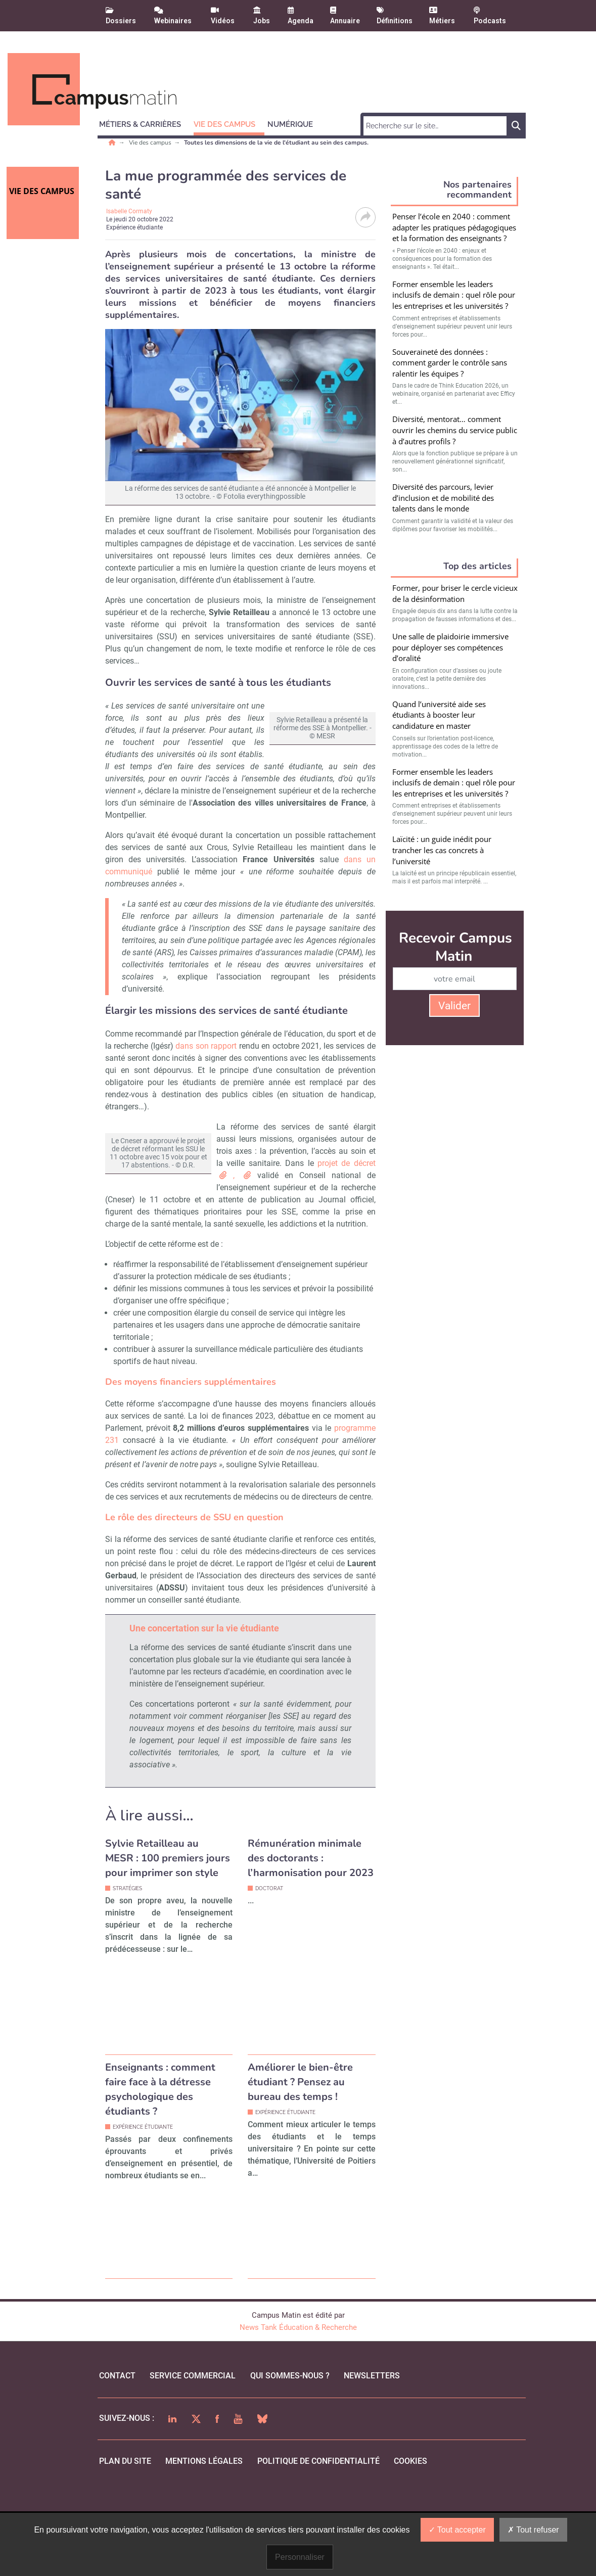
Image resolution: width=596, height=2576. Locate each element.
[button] (144, 122)
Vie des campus (151, 142)
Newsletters (372, 2436)
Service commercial (193, 2436)
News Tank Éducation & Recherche (298, 2388)
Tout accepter (457, 2529)
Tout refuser (533, 2529)
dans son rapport (206, 1082)
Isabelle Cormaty (129, 211)
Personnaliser (300, 2557)
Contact (117, 2436)
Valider (454, 1006)
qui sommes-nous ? (290, 2436)
